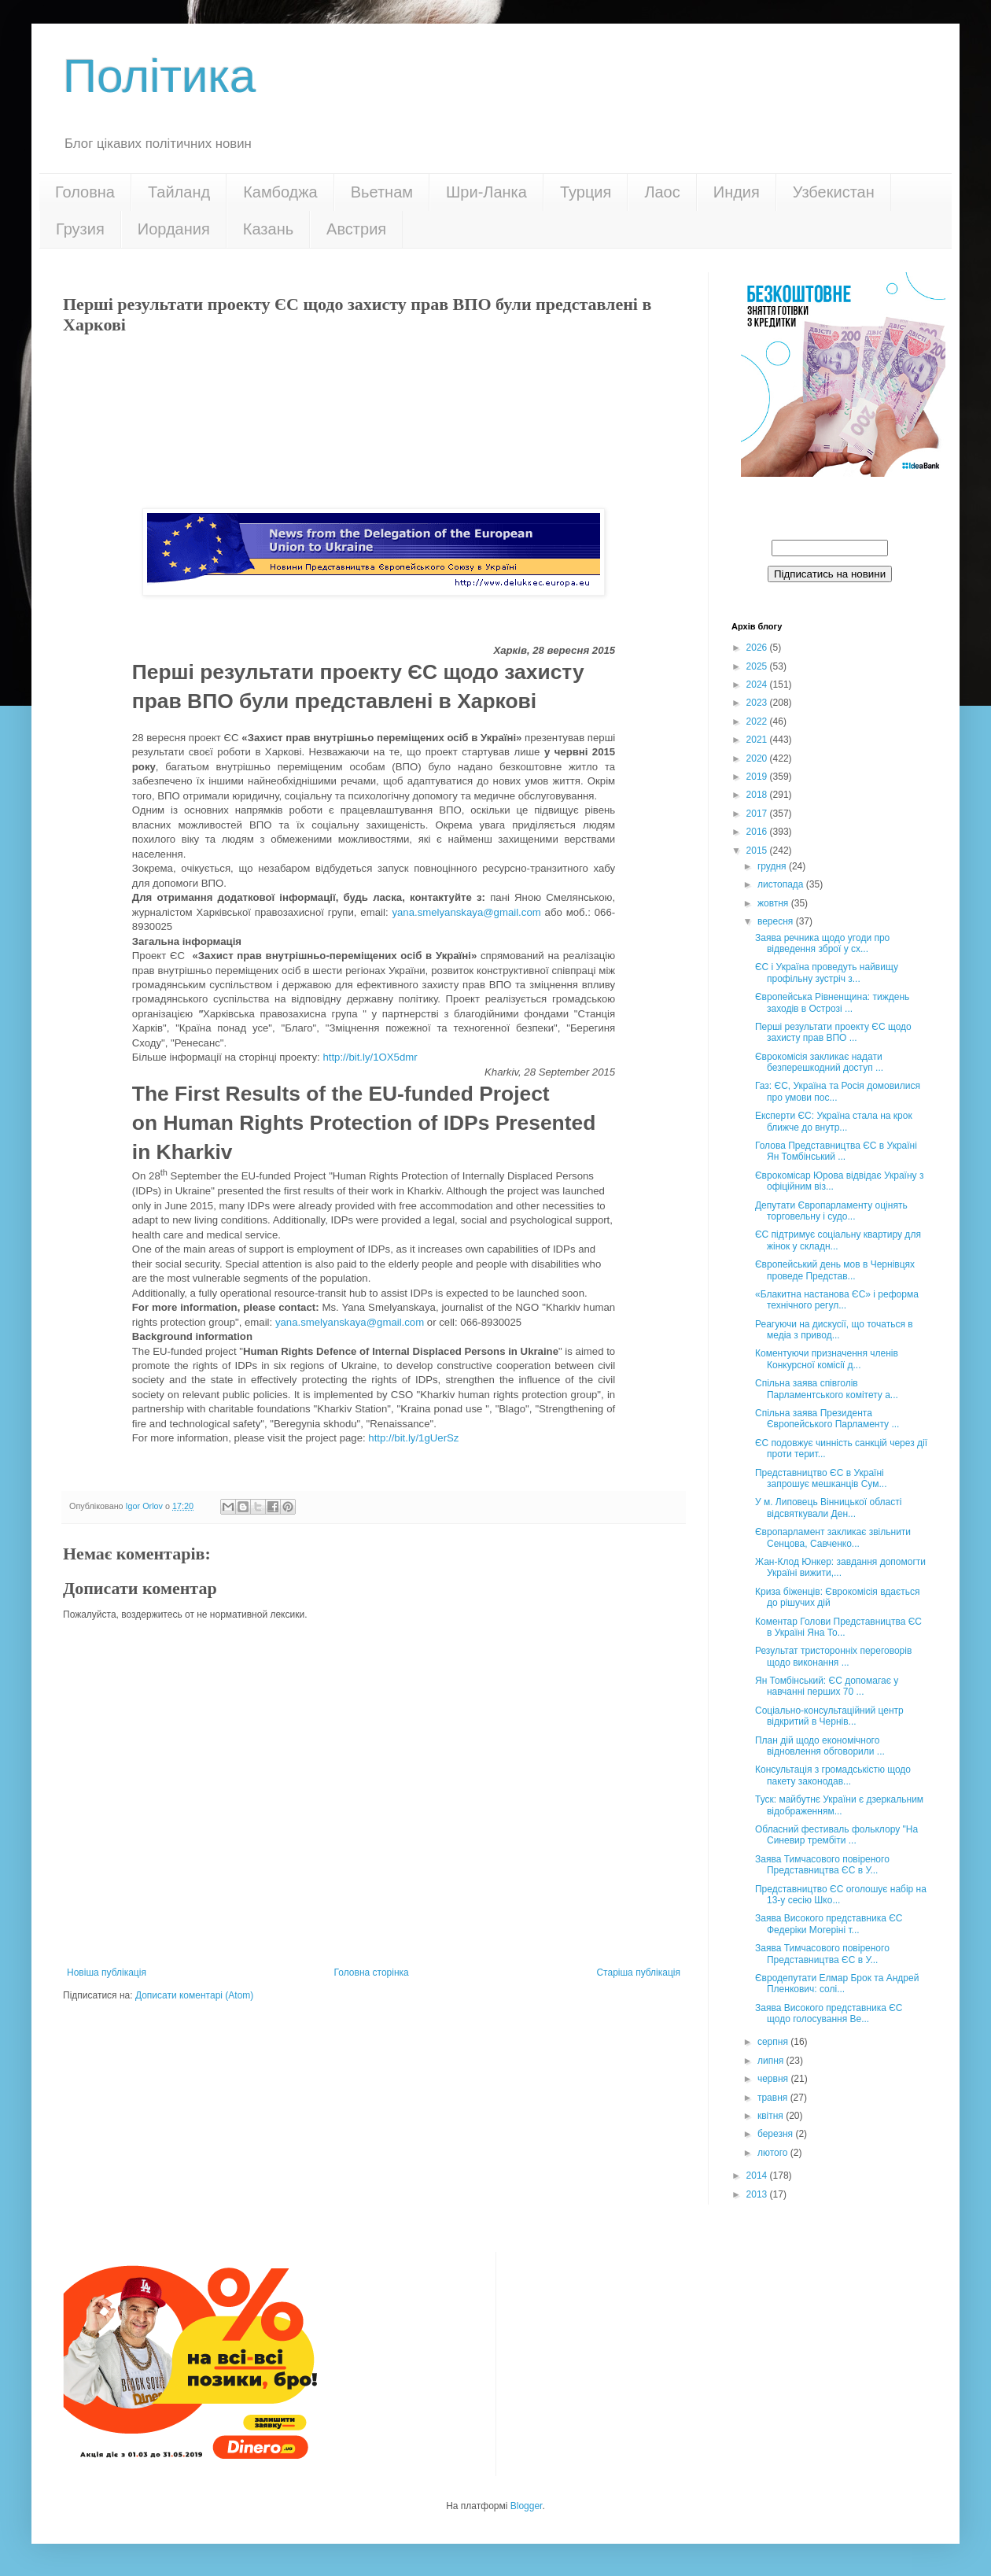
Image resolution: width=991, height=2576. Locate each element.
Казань (268, 229)
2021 (758, 739)
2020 (758, 758)
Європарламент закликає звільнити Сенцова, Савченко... (833, 1537)
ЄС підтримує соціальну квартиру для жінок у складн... (838, 1240)
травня (773, 2097)
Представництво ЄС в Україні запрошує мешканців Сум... (821, 1478)
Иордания (174, 229)
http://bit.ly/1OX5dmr (369, 1057)
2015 (758, 850)
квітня (771, 2115)
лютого (773, 2152)
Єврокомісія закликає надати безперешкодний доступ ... (819, 1062)
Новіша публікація (106, 1972)
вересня (776, 921)
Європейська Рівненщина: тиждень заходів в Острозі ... (832, 1002)
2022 (758, 721)
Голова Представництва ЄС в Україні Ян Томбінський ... (836, 1151)
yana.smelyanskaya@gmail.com (466, 912)
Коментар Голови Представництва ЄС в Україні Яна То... (838, 1627)
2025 (758, 666)
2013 (758, 2194)
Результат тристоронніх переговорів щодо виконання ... (833, 1656)
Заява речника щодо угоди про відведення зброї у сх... (822, 943)
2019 (758, 776)
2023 (758, 702)
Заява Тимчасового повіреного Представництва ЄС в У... (822, 1865)
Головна (85, 192)
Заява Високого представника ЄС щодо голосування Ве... (829, 2013)
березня (776, 2133)
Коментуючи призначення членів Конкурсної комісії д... (826, 1359)
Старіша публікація (638, 1972)
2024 (758, 684)
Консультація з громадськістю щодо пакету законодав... (833, 1775)
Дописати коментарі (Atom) (194, 1995)
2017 (758, 813)
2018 (758, 794)
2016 (758, 831)
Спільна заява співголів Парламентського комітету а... (826, 1389)
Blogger (526, 2505)
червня (773, 2078)
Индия (736, 192)
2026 (758, 647)
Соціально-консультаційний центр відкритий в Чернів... (829, 1716)
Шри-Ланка (486, 192)
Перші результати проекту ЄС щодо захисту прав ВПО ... (833, 1032)
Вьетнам (382, 192)
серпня (773, 2041)
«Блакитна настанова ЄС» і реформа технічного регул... (837, 1300)
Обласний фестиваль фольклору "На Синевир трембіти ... (836, 1835)
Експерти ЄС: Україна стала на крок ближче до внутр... (833, 1121)
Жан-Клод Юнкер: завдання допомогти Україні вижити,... (840, 1567)
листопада (781, 884)
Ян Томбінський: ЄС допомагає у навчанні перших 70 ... (826, 1686)
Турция (585, 192)
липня (772, 2060)
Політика (159, 76)
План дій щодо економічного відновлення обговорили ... (820, 1746)
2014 (758, 2175)
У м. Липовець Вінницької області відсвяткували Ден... (828, 1508)
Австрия (356, 229)
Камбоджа (280, 192)
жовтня (774, 903)
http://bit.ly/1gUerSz (413, 1438)
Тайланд (179, 192)
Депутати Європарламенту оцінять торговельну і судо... (831, 1211)
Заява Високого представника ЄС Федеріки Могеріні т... (829, 1924)
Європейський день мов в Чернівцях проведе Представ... (835, 1270)
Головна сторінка (371, 1972)
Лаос (662, 192)
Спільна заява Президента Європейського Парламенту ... (827, 1419)
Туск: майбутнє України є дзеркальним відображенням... (839, 1805)
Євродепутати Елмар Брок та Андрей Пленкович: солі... (837, 1984)
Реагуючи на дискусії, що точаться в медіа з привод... (834, 1330)
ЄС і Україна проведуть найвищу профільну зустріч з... (826, 972)
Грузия (80, 229)
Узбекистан (834, 192)
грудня (773, 866)
